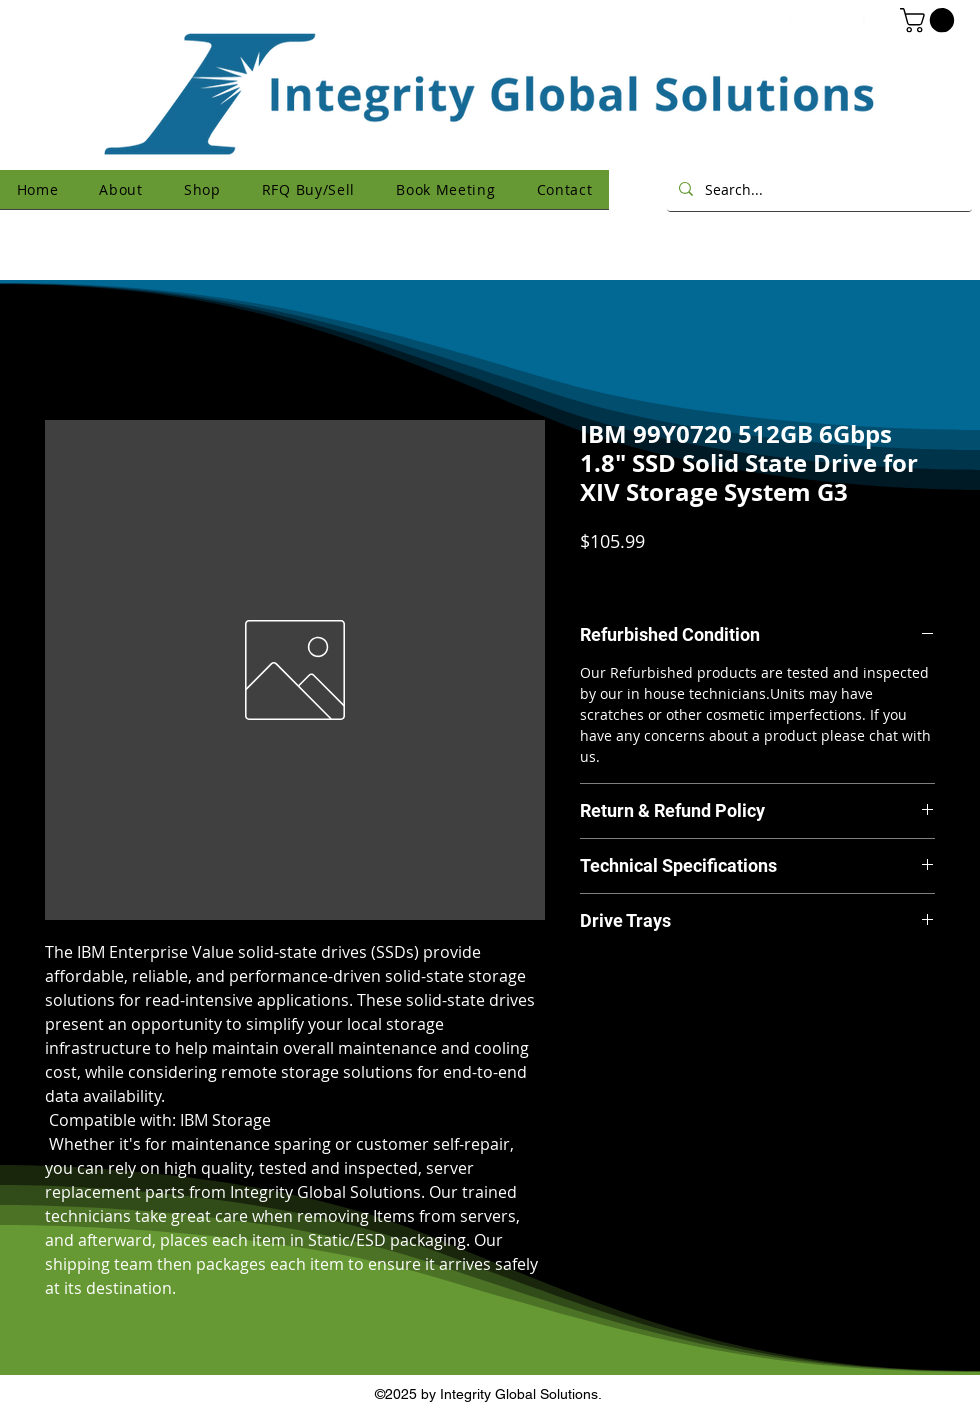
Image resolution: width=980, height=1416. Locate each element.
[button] (930, 20)
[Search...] (817, 189)
